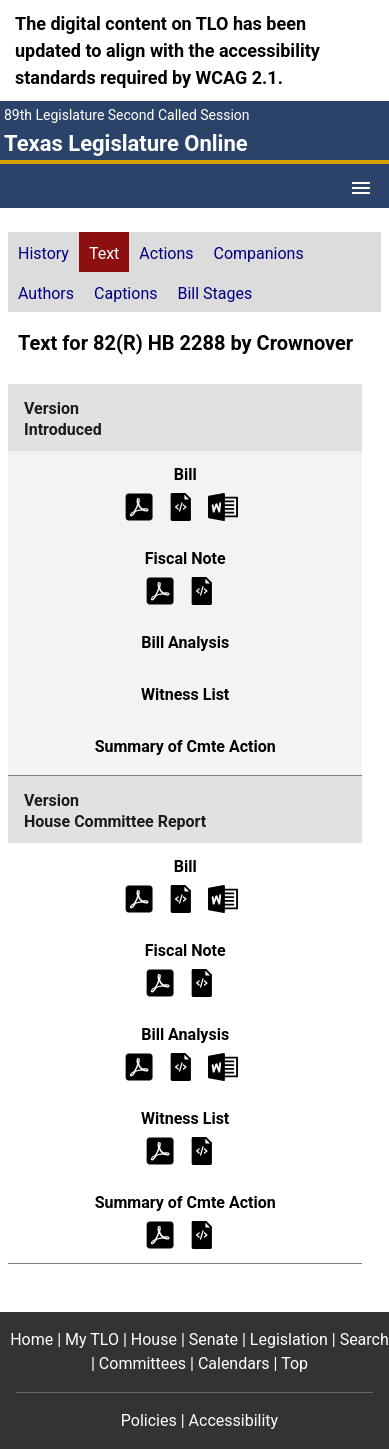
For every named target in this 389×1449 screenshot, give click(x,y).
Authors (46, 293)
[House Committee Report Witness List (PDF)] (160, 1149)
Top (294, 1363)
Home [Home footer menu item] (31, 1339)
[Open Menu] (361, 188)
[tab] (43, 252)
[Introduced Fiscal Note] (202, 589)
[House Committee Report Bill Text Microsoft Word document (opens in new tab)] (223, 897)
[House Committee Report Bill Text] (181, 897)
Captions (125, 293)
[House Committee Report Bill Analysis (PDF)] (139, 1065)
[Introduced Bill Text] (181, 505)
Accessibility (234, 1420)
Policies (149, 1420)
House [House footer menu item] (154, 1339)
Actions (166, 253)
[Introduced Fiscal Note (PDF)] (160, 589)
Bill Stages (214, 293)
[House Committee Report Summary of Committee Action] (202, 1233)
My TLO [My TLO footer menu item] (92, 1339)
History (43, 253)
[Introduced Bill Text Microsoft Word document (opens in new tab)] (223, 505)
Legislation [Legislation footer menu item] (289, 1339)
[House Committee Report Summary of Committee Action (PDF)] (160, 1233)
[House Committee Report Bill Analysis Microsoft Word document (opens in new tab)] (223, 1065)
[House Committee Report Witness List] (202, 1149)
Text (104, 253)
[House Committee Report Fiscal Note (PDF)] (160, 981)
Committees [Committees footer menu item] (142, 1363)
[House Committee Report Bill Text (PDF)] (139, 897)
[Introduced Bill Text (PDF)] (139, 505)
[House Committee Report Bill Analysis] (181, 1065)
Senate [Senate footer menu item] (213, 1339)
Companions (259, 253)
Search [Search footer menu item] (364, 1339)
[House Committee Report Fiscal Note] (202, 981)
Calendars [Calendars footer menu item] (234, 1363)
